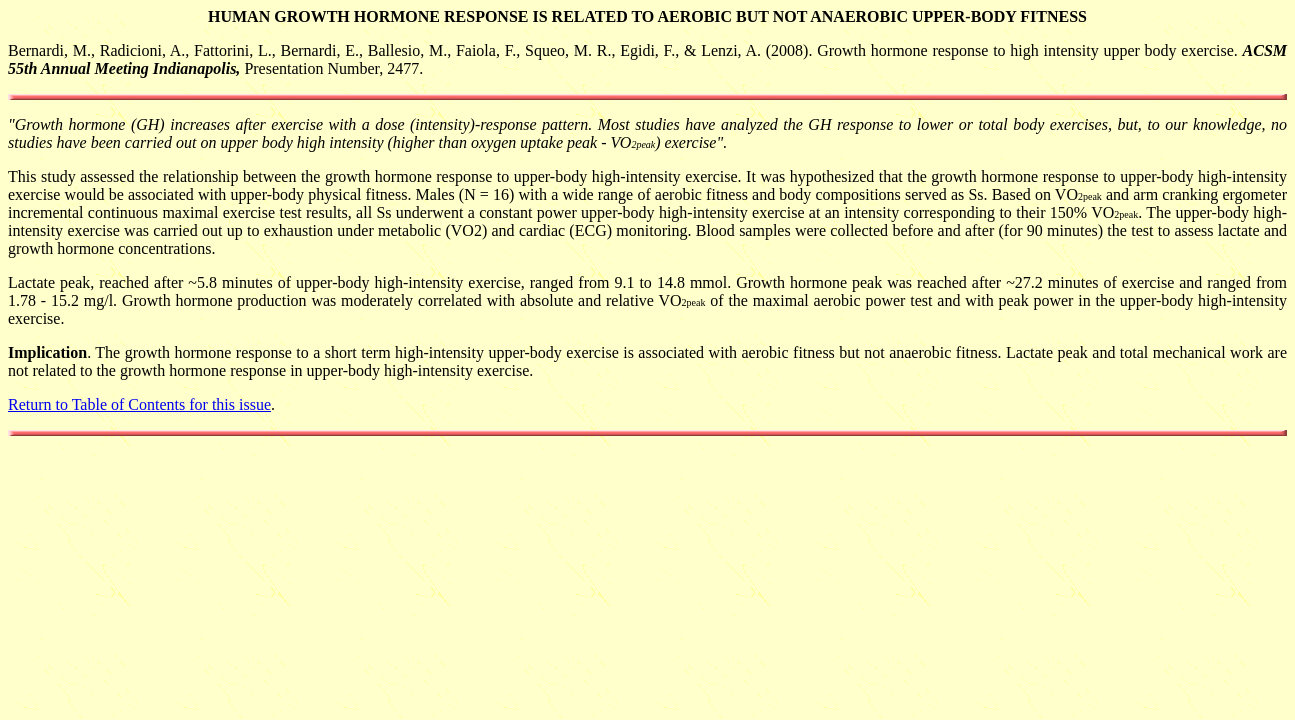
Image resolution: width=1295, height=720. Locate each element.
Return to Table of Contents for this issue (139, 404)
